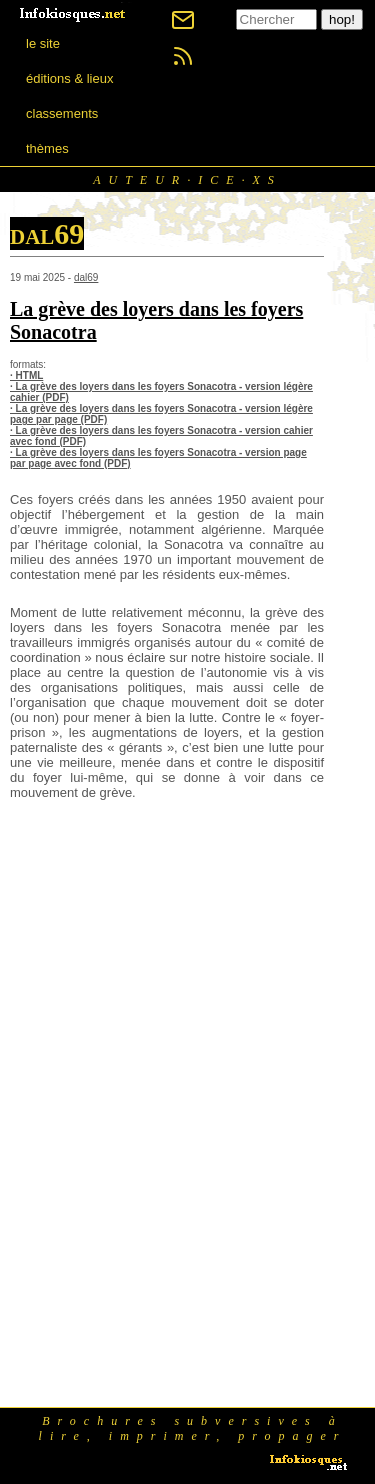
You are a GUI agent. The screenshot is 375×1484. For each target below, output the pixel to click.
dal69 (86, 277)
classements (62, 113)
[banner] (74, 12)
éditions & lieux (69, 78)
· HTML (26, 375)
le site (43, 43)
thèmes (47, 148)
